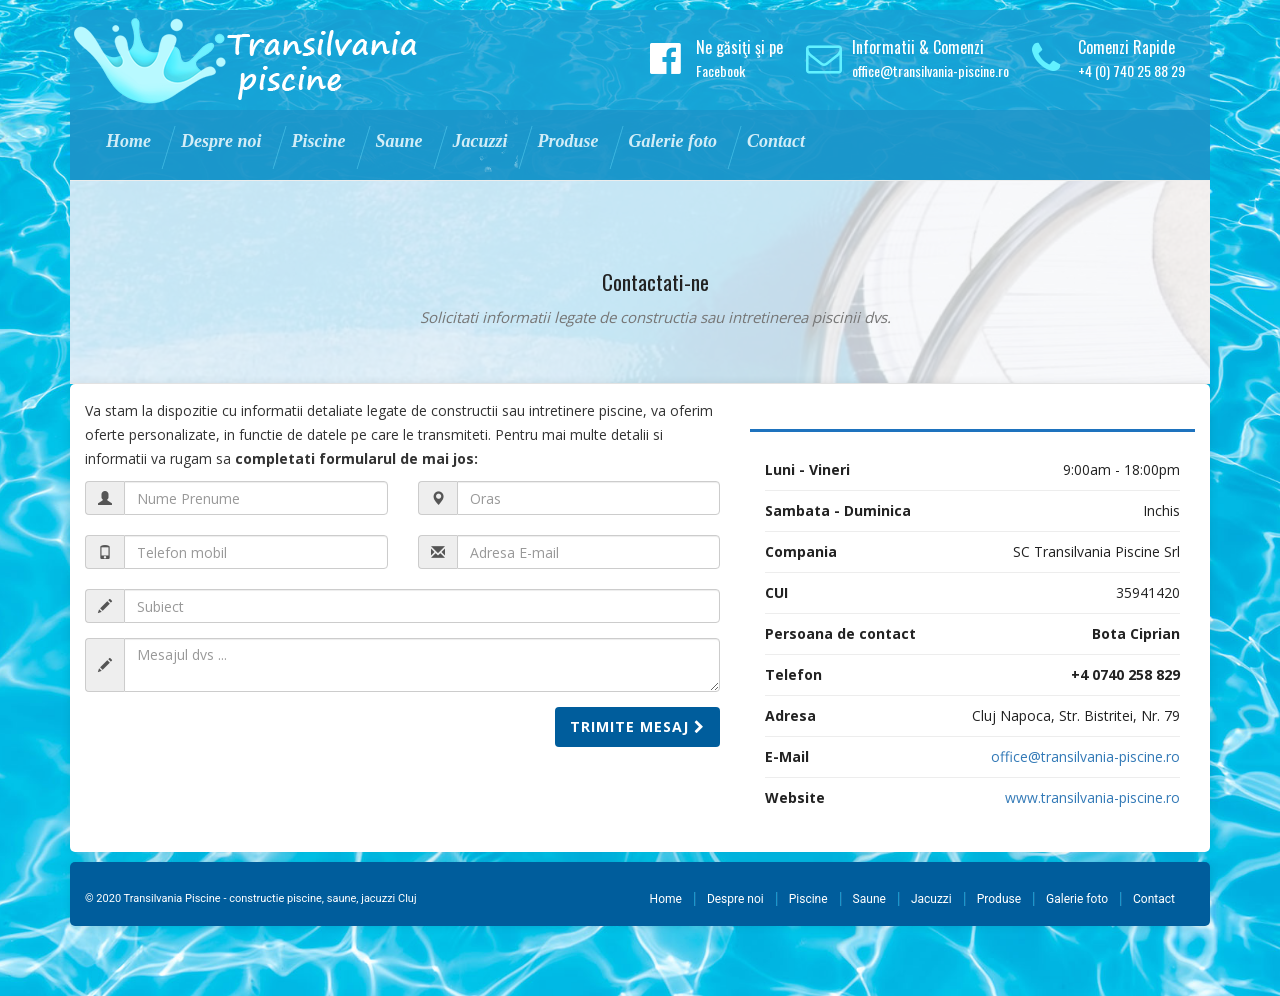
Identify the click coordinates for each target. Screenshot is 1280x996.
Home (666, 899)
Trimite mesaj (637, 726)
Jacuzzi (931, 899)
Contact (1154, 899)
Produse (999, 899)
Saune (869, 899)
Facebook (720, 70)
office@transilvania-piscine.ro (930, 70)
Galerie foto (1077, 899)
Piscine (808, 899)
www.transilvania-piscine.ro (1092, 797)
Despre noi (735, 899)
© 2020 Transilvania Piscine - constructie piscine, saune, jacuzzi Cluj (251, 898)
